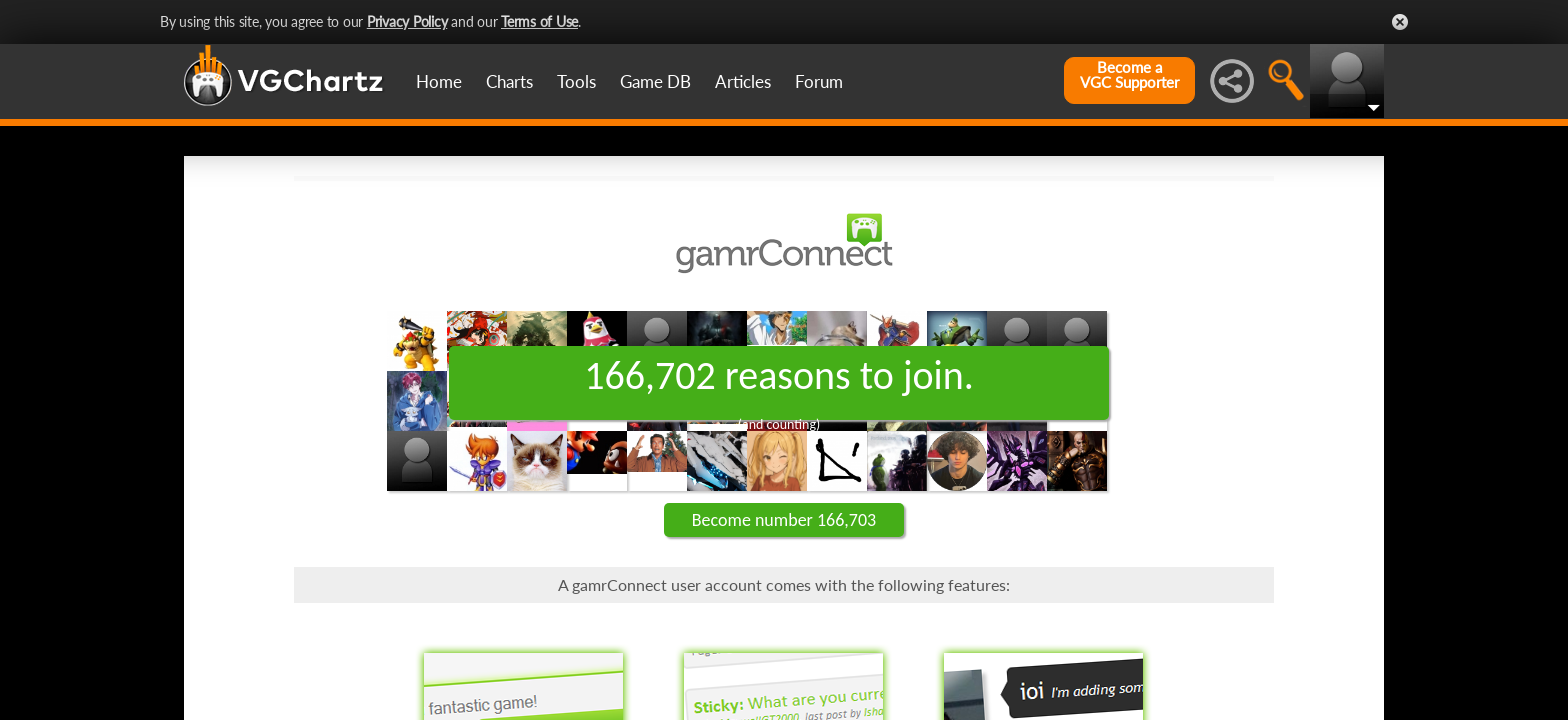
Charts (509, 81)
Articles (743, 81)
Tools (576, 81)
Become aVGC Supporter (1129, 75)
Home (439, 81)
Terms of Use (539, 21)
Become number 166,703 (784, 520)
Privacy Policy (407, 21)
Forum (819, 81)
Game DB (655, 81)
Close (1400, 22)
